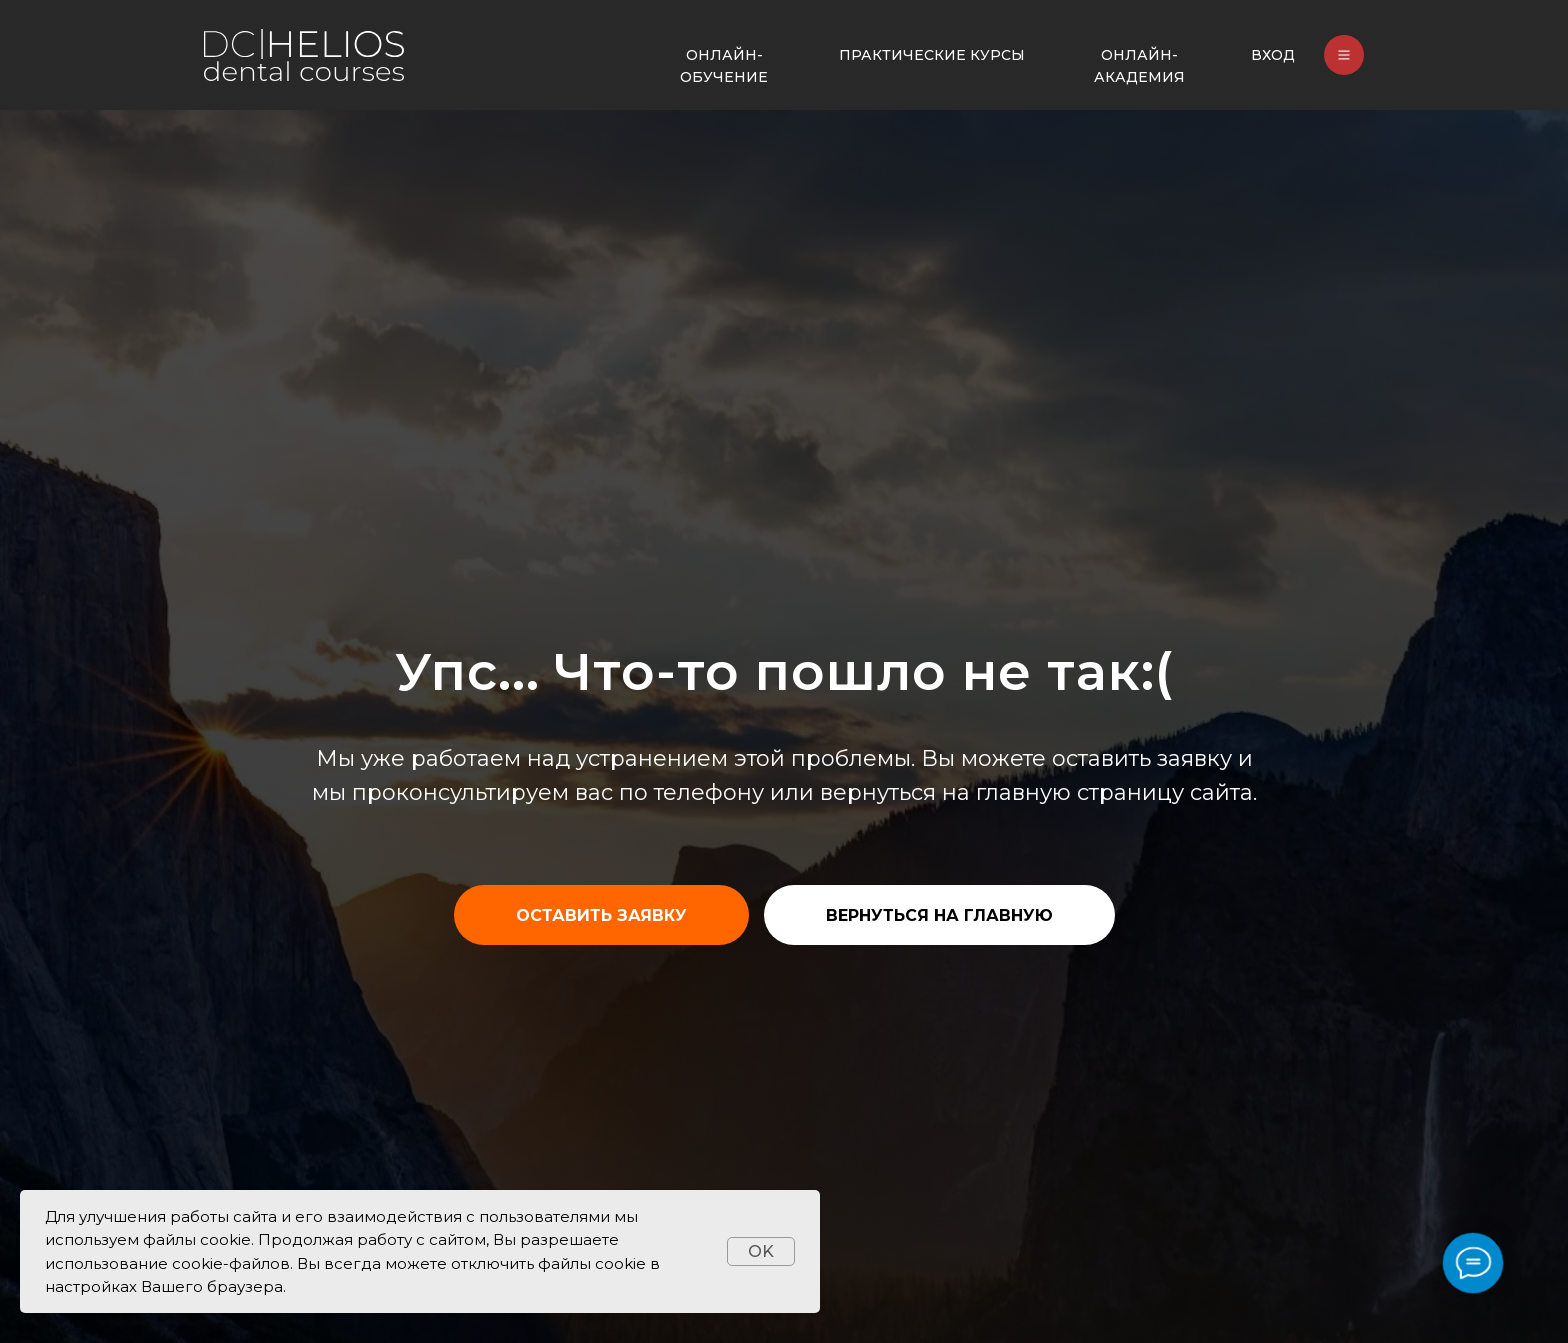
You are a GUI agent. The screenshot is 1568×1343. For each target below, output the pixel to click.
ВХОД (1273, 55)
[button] (601, 915)
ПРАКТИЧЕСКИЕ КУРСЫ (932, 55)
